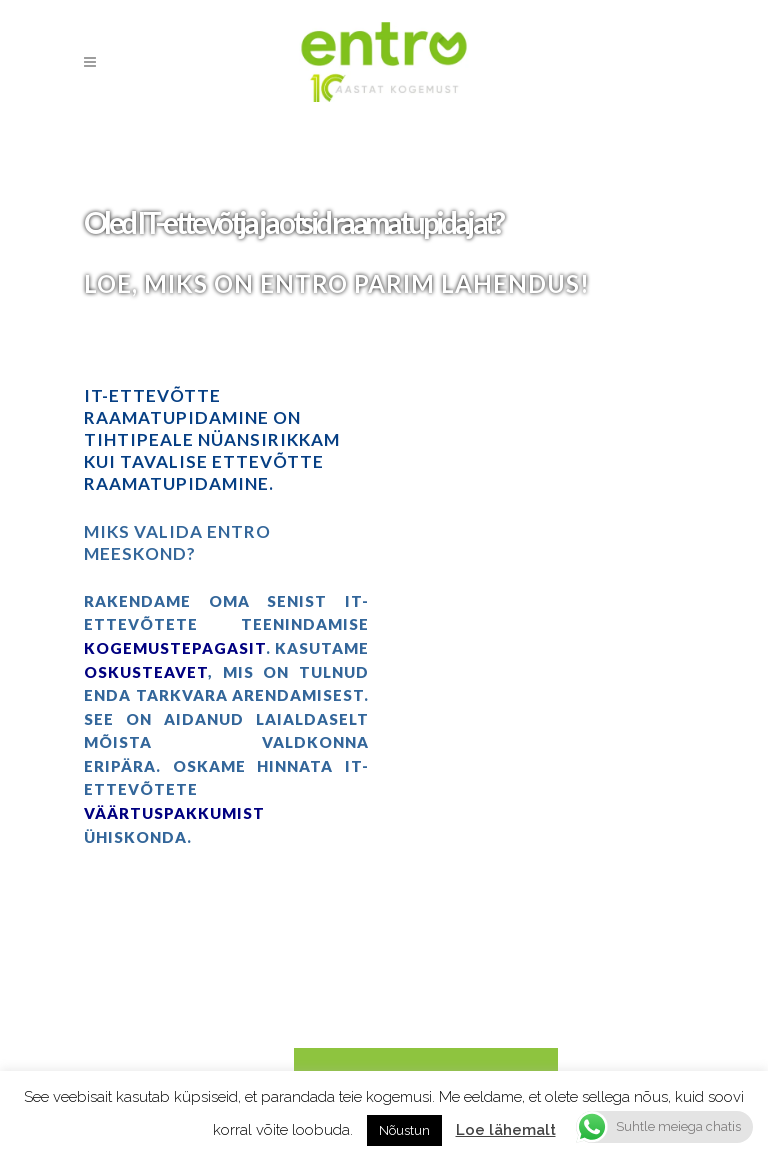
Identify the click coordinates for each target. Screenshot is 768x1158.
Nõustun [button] (404, 1130)
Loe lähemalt (506, 1130)
